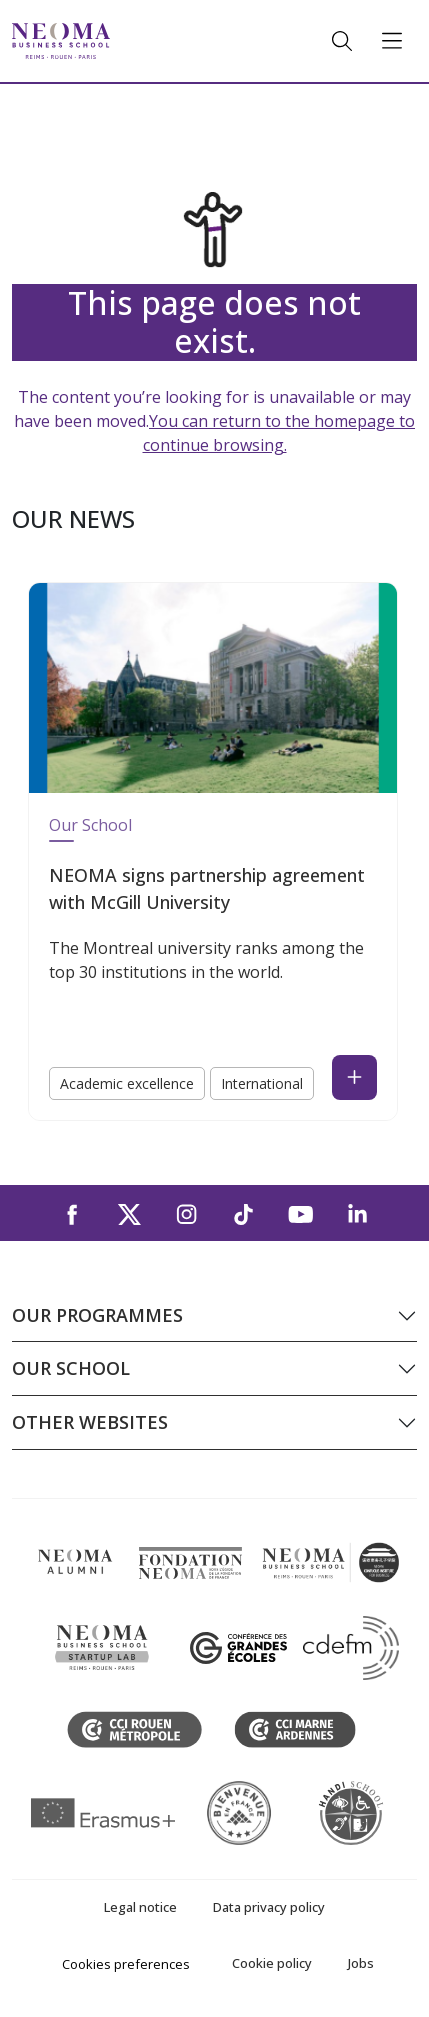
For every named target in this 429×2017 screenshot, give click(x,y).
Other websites (90, 1422)
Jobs (361, 1963)
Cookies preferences (126, 1964)
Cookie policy (272, 1963)
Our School (90, 825)
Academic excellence (127, 1083)
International (262, 1083)
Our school (71, 1368)
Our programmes (97, 1315)
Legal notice (140, 1907)
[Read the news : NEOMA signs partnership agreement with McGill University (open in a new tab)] (354, 1077)
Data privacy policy (269, 1907)
